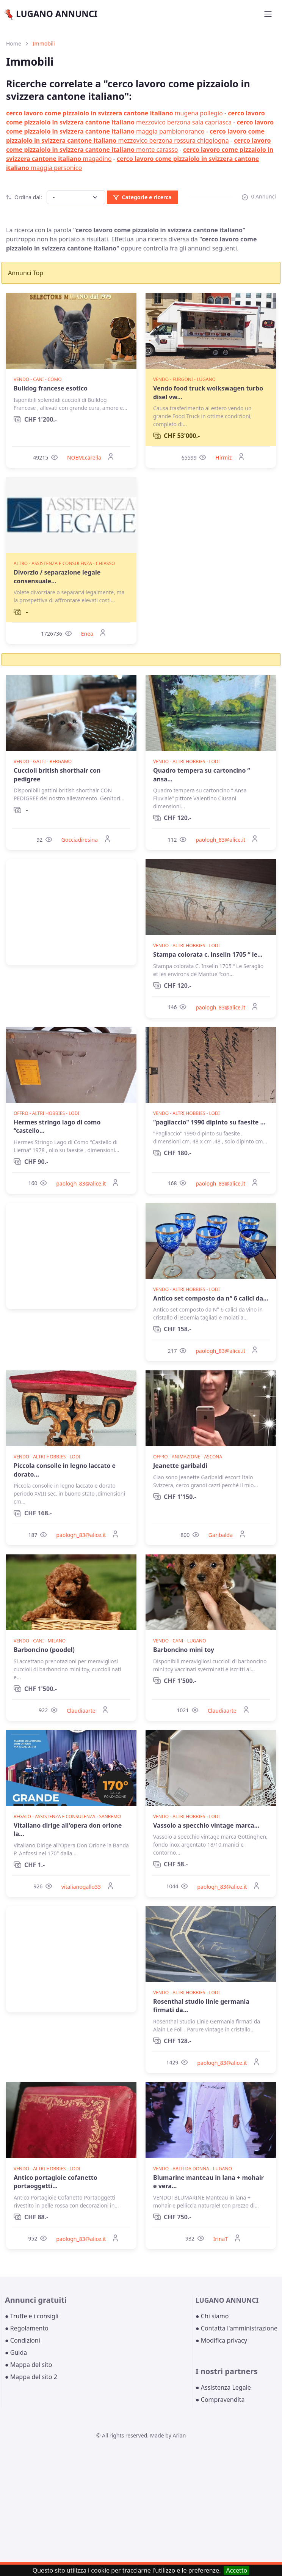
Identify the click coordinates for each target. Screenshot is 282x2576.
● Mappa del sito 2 (31, 2377)
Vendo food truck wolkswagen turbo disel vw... (208, 392)
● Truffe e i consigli (31, 2316)
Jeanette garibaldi (180, 1465)
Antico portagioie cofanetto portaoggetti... (55, 2181)
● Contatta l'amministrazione (236, 2328)
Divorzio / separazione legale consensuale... (57, 576)
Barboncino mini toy (183, 1649)
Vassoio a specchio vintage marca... (206, 1825)
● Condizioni (22, 2340)
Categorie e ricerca (142, 197)
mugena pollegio (114, 113)
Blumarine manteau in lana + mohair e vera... (208, 2181)
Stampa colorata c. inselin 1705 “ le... (208, 954)
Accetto (236, 2570)
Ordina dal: (24, 197)
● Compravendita (220, 2399)
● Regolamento (27, 2328)
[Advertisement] (71, 912)
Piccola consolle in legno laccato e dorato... (65, 1469)
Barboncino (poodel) (44, 1649)
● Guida (16, 2352)
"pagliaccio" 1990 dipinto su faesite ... (209, 1122)
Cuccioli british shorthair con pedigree (57, 774)
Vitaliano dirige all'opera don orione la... (68, 1829)
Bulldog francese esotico (51, 388)
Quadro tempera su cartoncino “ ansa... (201, 774)
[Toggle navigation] (267, 14)
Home (13, 43)
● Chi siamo (212, 2316)
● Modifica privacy (221, 2340)
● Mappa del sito (28, 2364)
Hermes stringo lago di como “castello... (57, 1126)
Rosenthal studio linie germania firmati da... (201, 2005)
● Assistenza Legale (223, 2387)
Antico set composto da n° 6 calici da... (210, 1298)
